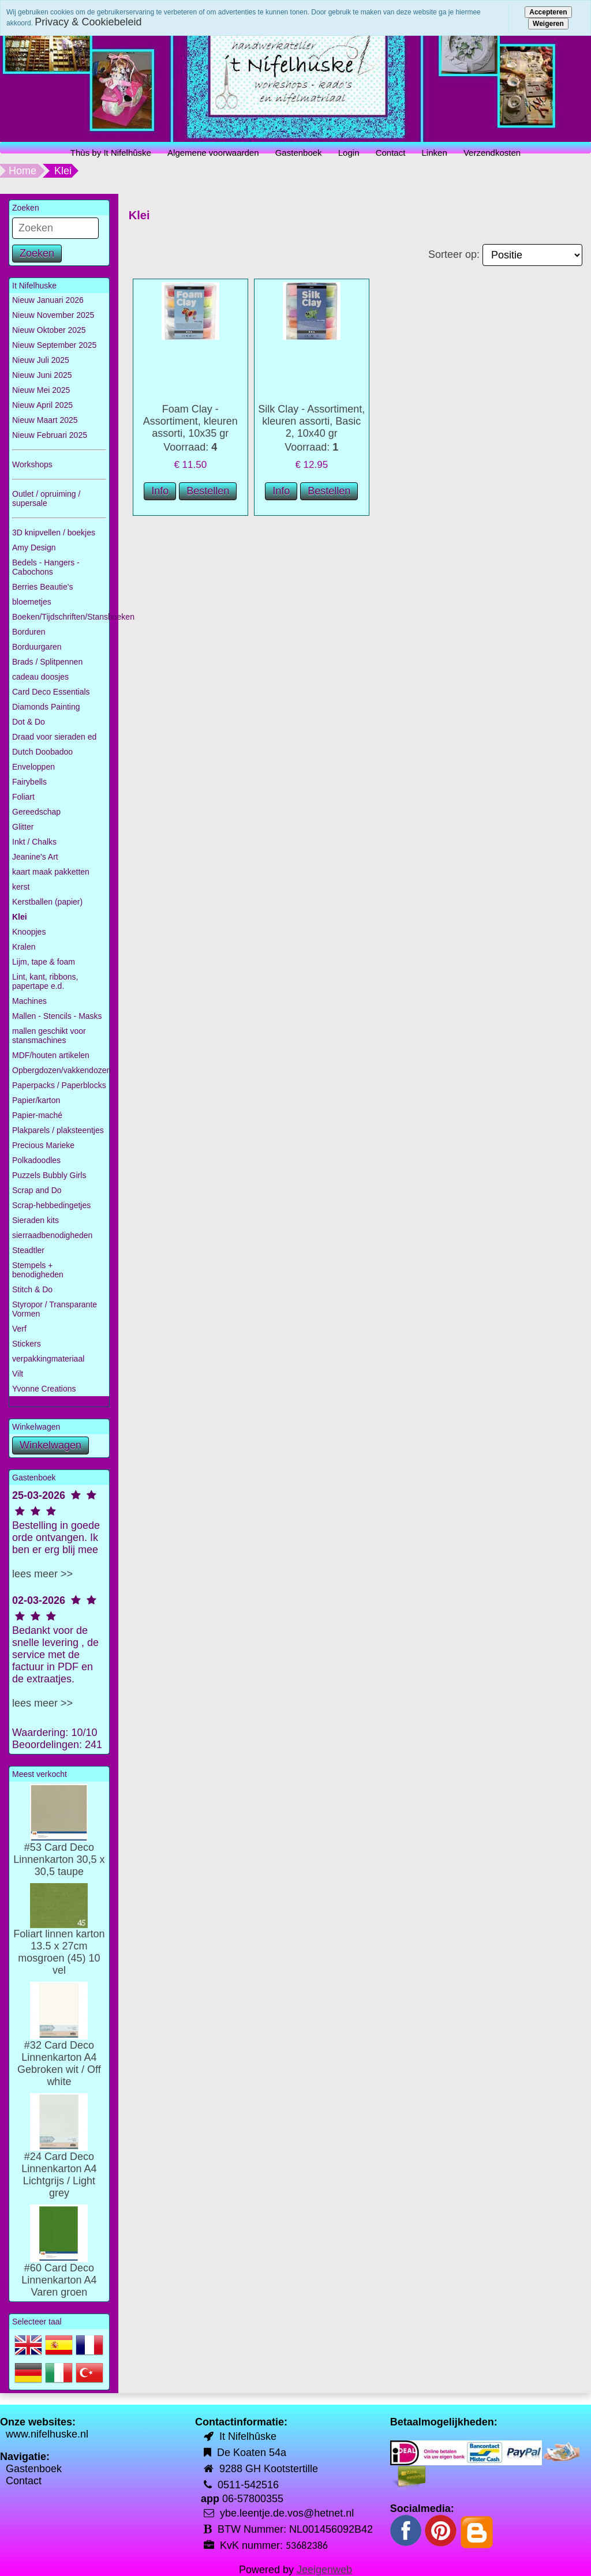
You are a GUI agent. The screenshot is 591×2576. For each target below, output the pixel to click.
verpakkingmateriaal (48, 1358)
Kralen (23, 946)
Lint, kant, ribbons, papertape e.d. (45, 981)
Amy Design (33, 547)
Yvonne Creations (44, 1388)
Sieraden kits (35, 1220)
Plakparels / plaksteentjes (58, 1130)
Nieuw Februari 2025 (49, 435)
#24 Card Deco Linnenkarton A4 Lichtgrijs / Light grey (58, 2157)
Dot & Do (28, 721)
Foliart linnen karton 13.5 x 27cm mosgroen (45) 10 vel (58, 1938)
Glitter (22, 826)
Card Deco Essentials (51, 691)
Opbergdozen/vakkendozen (60, 1070)
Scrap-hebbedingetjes (51, 1205)
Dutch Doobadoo (42, 751)
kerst (20, 886)
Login (349, 153)
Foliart (23, 796)
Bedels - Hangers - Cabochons (46, 567)
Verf (19, 1328)
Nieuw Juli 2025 (40, 360)
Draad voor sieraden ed (54, 736)
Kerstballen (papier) (47, 901)
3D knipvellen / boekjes (53, 532)
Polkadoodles (36, 1160)
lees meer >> (42, 1574)
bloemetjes (31, 601)
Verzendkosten (492, 153)
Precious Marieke (43, 1145)
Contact (391, 153)
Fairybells (29, 781)
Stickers (26, 1343)
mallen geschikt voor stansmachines (49, 1035)
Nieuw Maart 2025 (45, 420)
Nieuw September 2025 (54, 345)
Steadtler (28, 1250)
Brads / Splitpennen (47, 661)
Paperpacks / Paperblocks (59, 1085)
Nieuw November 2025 (53, 315)
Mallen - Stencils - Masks (57, 1016)
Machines (29, 1001)
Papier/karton (36, 1100)
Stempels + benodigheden (37, 1270)
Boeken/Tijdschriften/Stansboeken (60, 616)
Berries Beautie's (42, 586)
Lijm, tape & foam (43, 961)
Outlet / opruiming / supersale (46, 498)
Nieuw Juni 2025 (42, 375)
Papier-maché (37, 1115)
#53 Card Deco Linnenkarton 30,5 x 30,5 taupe (58, 1841)
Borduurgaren (37, 646)
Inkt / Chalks (34, 841)
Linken (434, 153)
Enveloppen (33, 766)
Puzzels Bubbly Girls (49, 1175)
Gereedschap (36, 811)
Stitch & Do (32, 1289)
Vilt (17, 1373)
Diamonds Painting (46, 706)
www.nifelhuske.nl (47, 2434)
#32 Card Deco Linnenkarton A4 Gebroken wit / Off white (59, 2045)
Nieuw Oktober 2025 (49, 330)
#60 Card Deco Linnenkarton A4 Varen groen (58, 2262)
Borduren (29, 631)
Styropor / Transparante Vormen (54, 1309)
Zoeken (37, 253)
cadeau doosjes (40, 676)
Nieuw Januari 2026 (48, 300)
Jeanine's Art (35, 856)
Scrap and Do (37, 1190)
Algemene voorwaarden (213, 153)
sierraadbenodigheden (52, 1235)
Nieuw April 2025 (42, 405)
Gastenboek (298, 153)
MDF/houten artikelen (50, 1055)
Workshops (32, 464)
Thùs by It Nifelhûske (110, 153)
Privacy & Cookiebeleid (88, 22)
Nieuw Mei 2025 (41, 390)
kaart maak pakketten (50, 871)
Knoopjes (29, 931)
